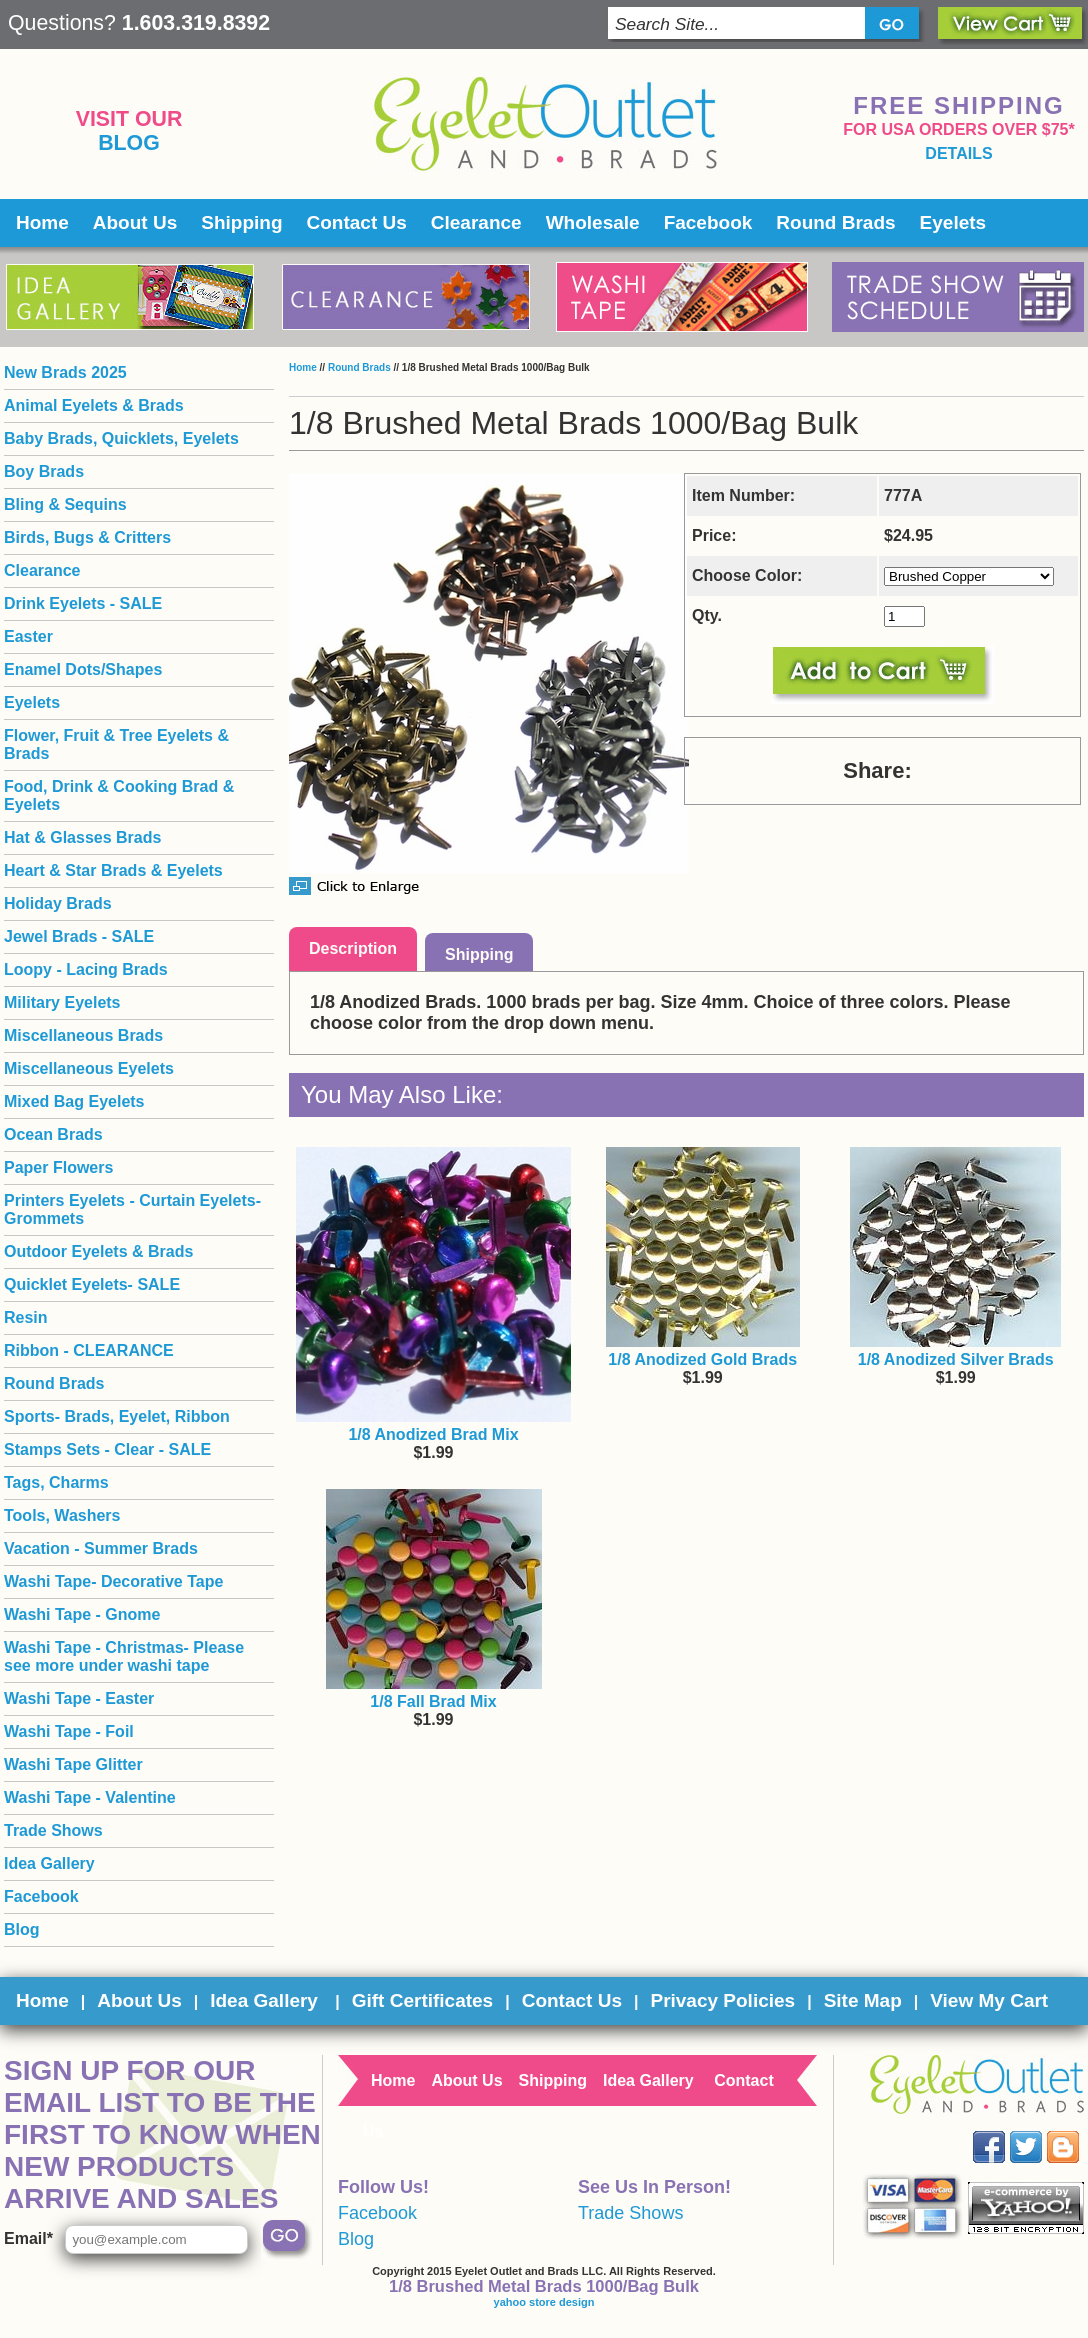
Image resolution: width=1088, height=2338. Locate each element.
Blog (129, 143)
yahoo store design (544, 2302)
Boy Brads (44, 471)
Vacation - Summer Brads (101, 1548)
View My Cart (989, 2000)
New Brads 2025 (65, 372)
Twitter (1040, 2131)
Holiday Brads (58, 903)
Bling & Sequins (65, 504)
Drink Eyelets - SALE (83, 603)
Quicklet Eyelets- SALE (92, 1284)
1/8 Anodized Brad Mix (433, 1434)
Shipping (241, 222)
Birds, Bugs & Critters (87, 537)
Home (42, 222)
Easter (28, 636)
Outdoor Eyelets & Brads (98, 1251)
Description (353, 948)
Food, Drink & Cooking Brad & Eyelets (119, 795)
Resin (26, 1317)
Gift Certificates (422, 2000)
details (958, 153)
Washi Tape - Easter (79, 1698)
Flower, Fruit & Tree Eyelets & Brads (116, 744)
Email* (28, 2238)
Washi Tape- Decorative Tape (113, 1581)
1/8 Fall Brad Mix (433, 1701)
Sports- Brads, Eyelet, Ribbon (117, 1416)
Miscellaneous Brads (83, 1035)
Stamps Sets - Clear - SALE (107, 1449)
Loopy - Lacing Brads (86, 969)
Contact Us (357, 222)
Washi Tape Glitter (73, 1764)
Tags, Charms (56, 1482)
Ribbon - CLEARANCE (89, 1350)
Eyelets (953, 222)
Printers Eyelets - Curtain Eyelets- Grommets (132, 1209)
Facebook (708, 222)
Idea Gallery (49, 1863)
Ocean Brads (53, 1134)
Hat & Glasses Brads (82, 837)
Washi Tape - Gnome (82, 1614)
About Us (135, 222)
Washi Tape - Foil (69, 1731)
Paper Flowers (58, 1167)
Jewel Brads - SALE (79, 936)
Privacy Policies (722, 2000)
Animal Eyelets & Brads (94, 405)
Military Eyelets (62, 1002)
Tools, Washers (62, 1515)
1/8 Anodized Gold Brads (702, 1359)
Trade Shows (53, 1830)
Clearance (476, 222)
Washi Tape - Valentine (90, 1797)
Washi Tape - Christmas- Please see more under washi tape (124, 1656)
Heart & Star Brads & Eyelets (113, 870)
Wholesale (593, 222)
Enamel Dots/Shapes (83, 669)
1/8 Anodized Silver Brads (956, 1359)
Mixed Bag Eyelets (74, 1101)
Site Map (863, 2000)
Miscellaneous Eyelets (89, 1068)
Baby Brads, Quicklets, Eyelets (121, 438)
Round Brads (835, 222)
